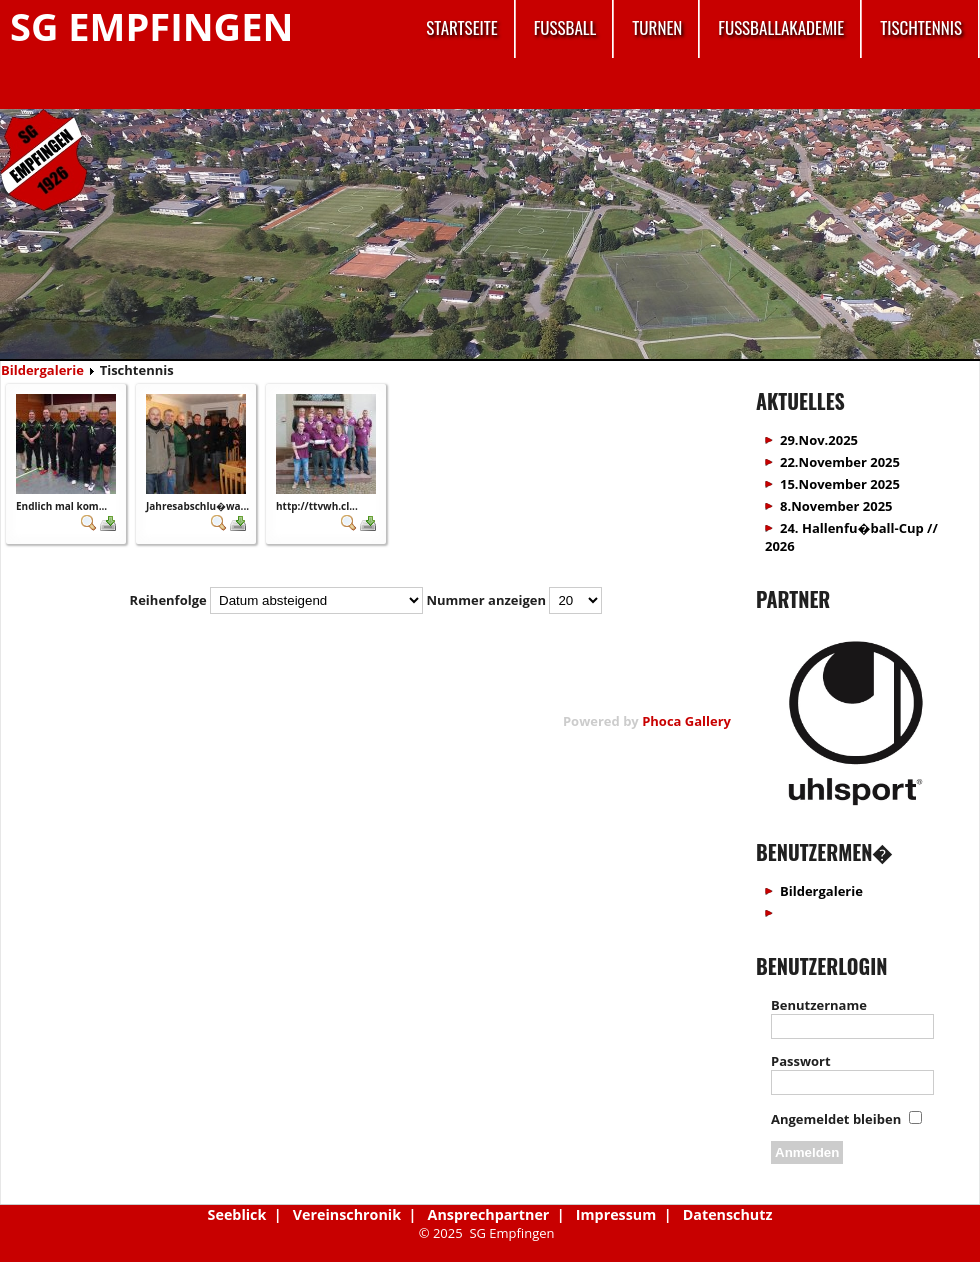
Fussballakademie (781, 27)
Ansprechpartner (489, 1214)
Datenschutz (728, 1214)
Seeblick (237, 1214)
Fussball (565, 27)
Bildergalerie (42, 370)
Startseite (461, 27)
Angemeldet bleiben (836, 1119)
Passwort (801, 1061)
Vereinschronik (347, 1214)
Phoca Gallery (686, 721)
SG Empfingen (151, 26)
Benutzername (819, 1005)
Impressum (616, 1214)
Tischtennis (921, 27)
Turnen (657, 27)
